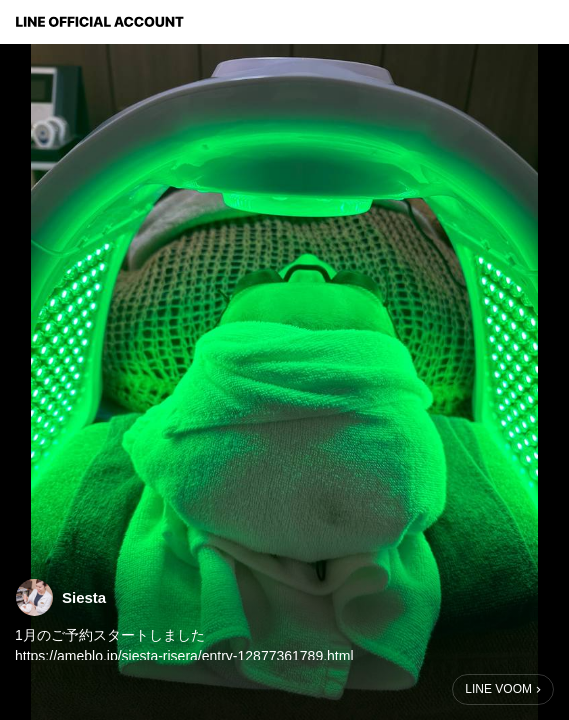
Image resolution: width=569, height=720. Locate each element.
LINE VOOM (498, 689)
